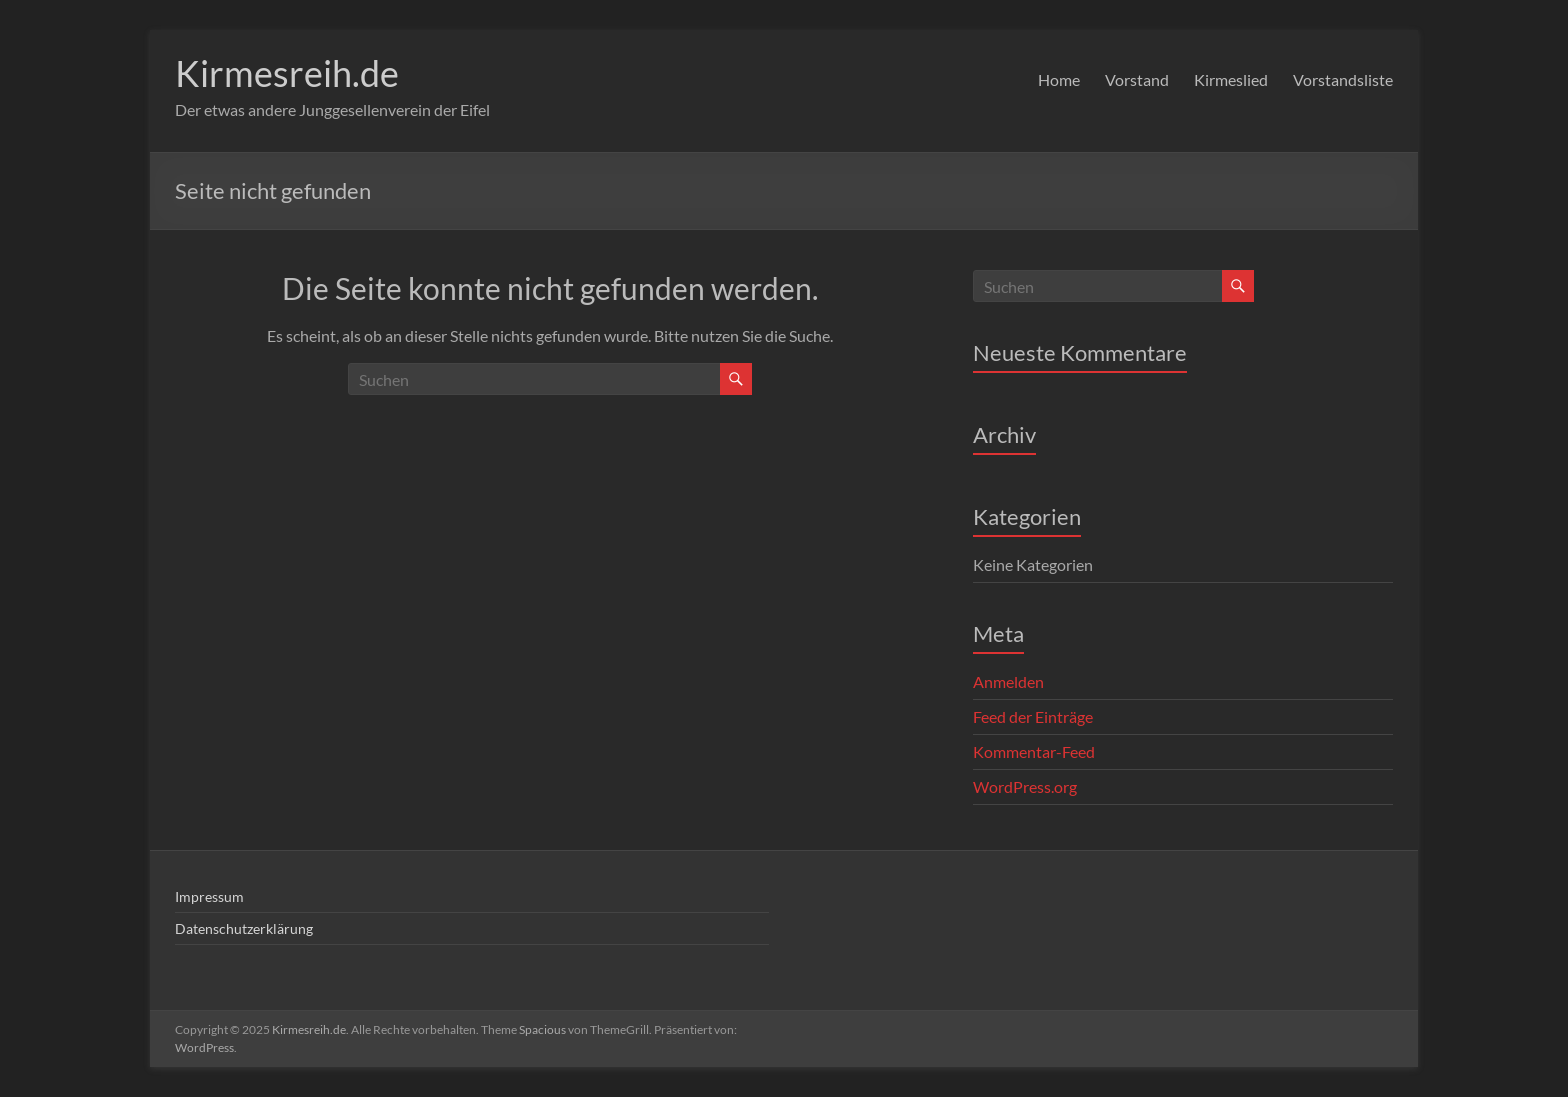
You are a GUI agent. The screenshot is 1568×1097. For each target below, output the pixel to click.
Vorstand (1137, 79)
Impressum (209, 896)
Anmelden (1008, 681)
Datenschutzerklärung (244, 928)
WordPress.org (1025, 786)
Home (1059, 79)
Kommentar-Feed (1034, 751)
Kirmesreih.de (287, 73)
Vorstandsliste (1343, 79)
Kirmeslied (1231, 79)
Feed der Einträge (1033, 716)
